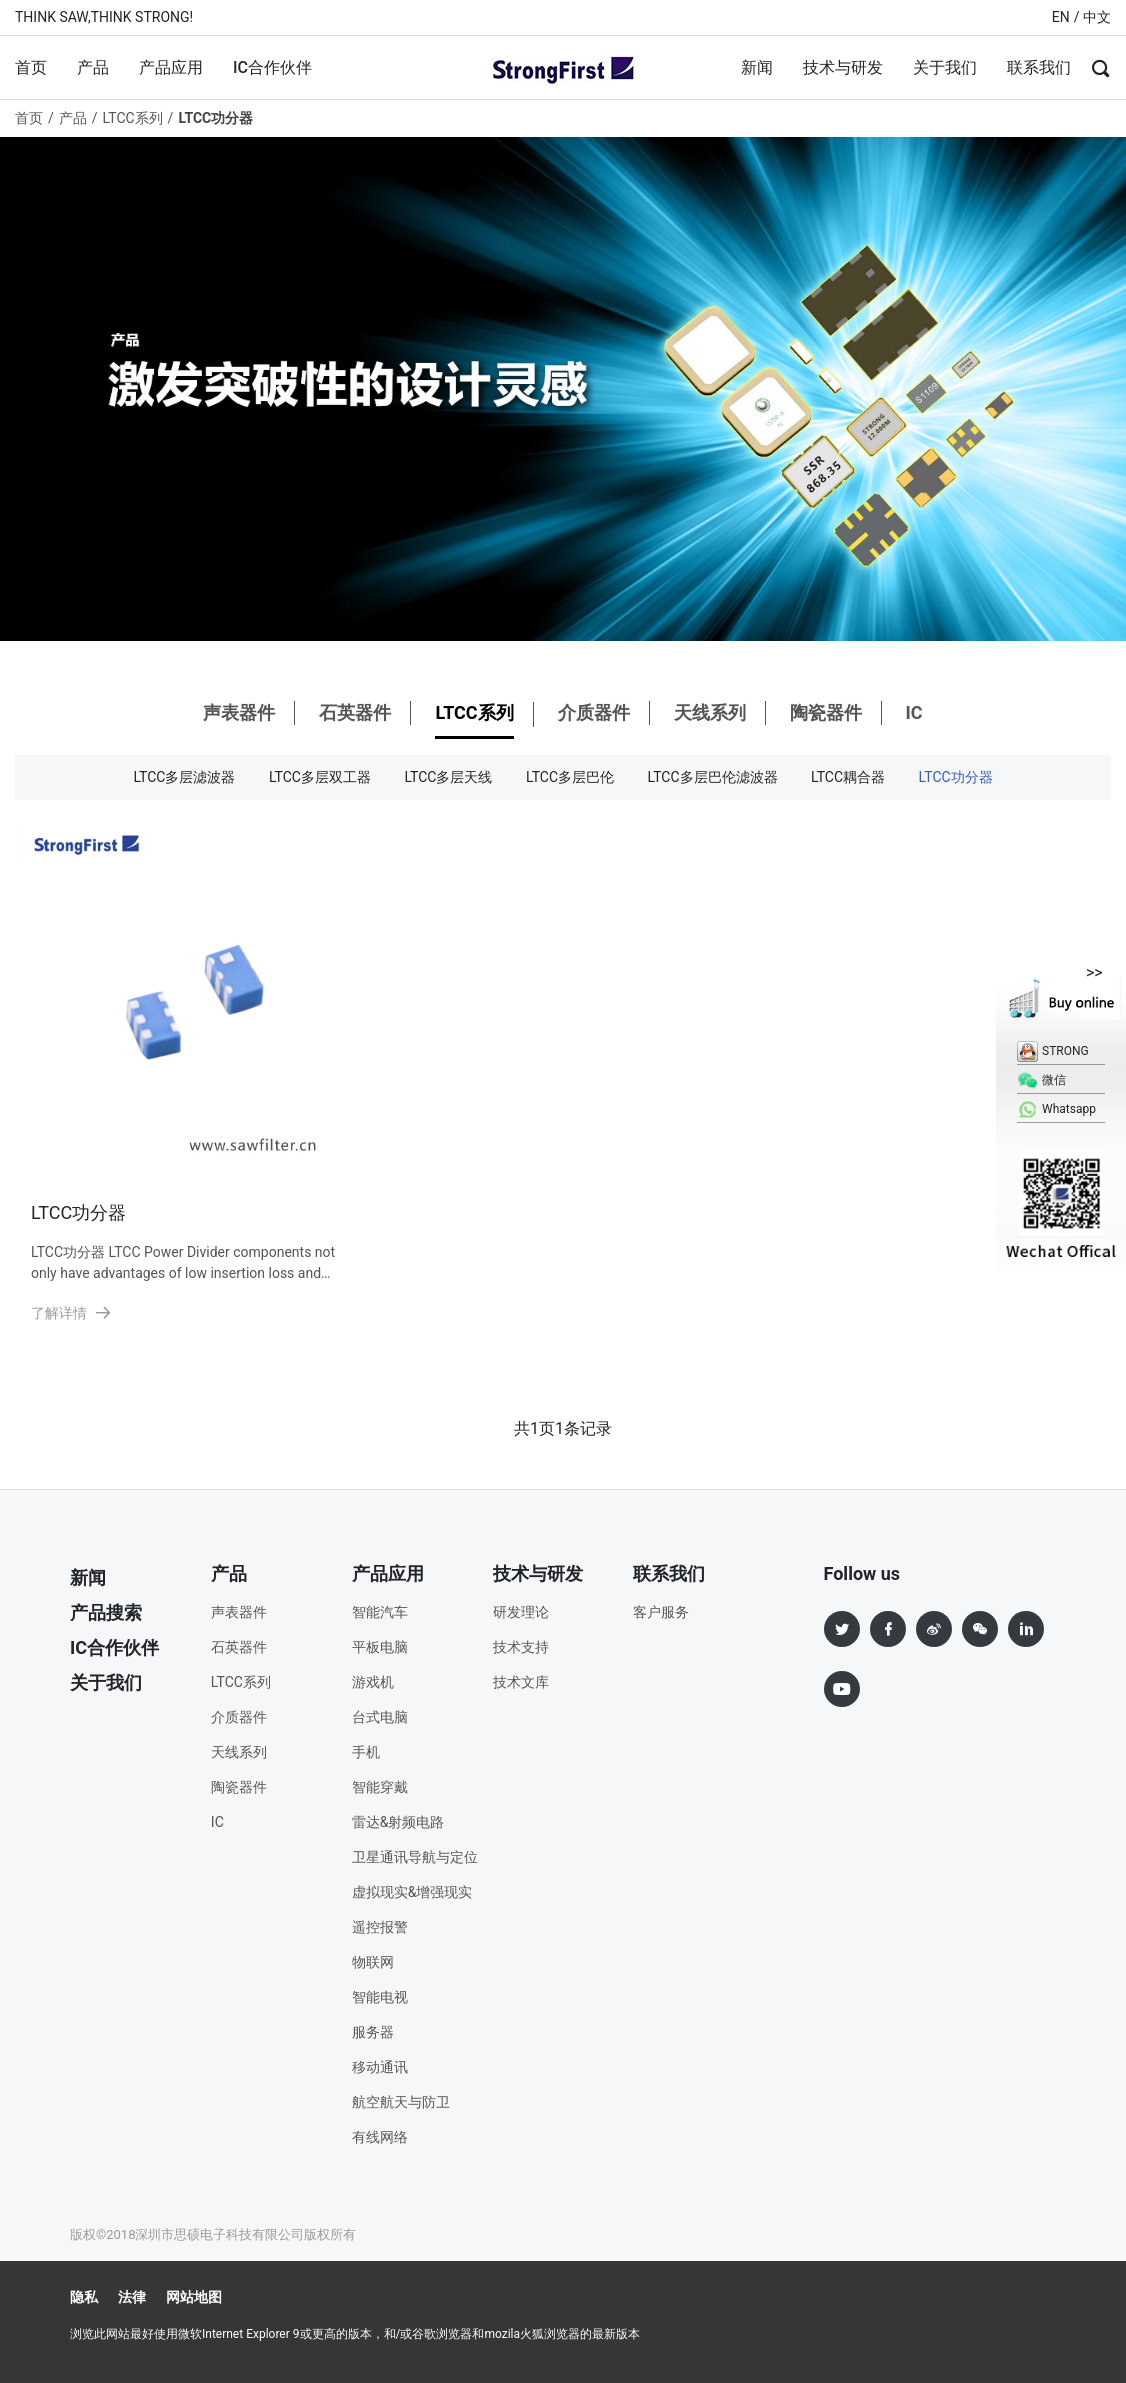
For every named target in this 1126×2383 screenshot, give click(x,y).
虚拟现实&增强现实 (412, 1892)
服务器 (373, 2032)
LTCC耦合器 (848, 777)
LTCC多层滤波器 (184, 777)
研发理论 (521, 1612)
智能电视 (380, 1997)
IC (913, 712)
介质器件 (594, 712)
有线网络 (380, 2137)
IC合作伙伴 (272, 67)
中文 (1097, 17)
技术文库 (521, 1682)
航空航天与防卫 (401, 2102)
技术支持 (521, 1647)
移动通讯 (380, 2067)
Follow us (862, 1573)
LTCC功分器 (956, 777)
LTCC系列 (133, 118)
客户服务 (661, 1612)
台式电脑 (380, 1717)
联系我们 (1039, 67)
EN (1061, 17)
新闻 (757, 67)
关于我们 (945, 67)
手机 (366, 1752)
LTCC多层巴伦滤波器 (713, 777)
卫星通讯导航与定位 (415, 1857)
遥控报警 (380, 1927)
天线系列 (710, 712)
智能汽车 (380, 1612)
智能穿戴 (380, 1787)
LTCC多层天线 (448, 777)
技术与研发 (843, 67)
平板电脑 (380, 1647)
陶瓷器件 (826, 712)
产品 (93, 67)
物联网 (373, 1962)
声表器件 (239, 712)
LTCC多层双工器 (320, 777)
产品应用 (171, 67)
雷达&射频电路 (398, 1822)
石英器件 (355, 712)
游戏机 (373, 1682)
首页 (31, 67)
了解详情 (71, 1313)
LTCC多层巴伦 (570, 777)
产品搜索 (106, 1612)
